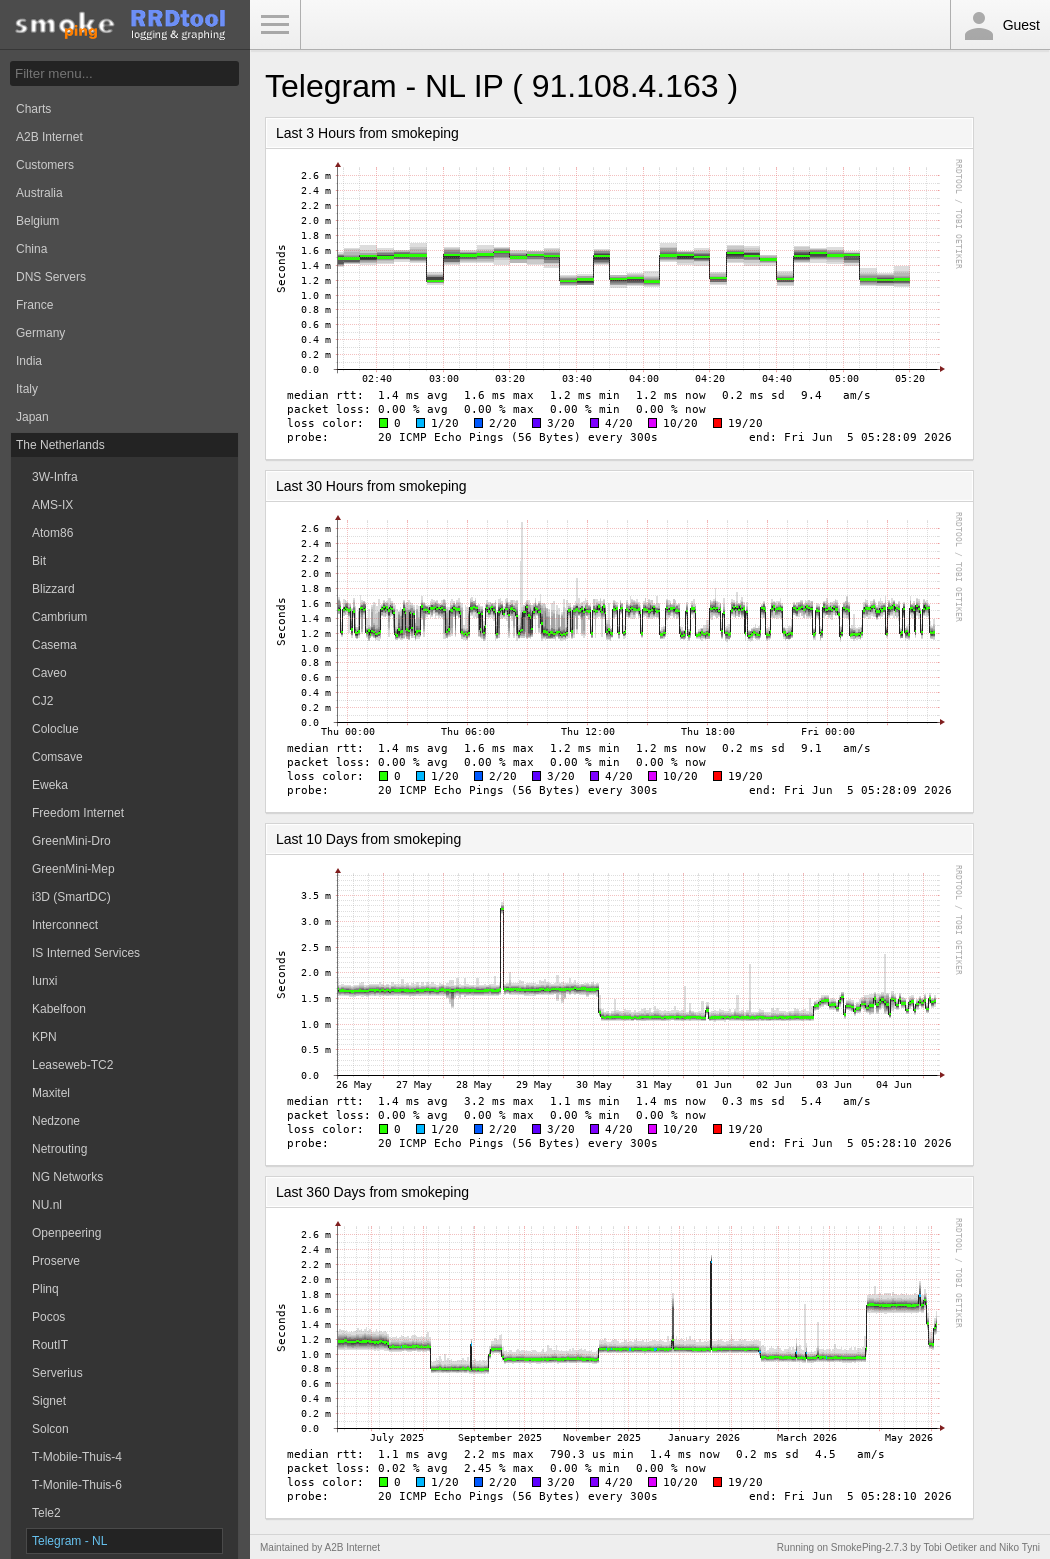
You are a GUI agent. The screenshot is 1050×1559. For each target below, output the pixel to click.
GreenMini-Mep (73, 869)
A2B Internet (49, 137)
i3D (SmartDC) (71, 897)
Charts (33, 109)
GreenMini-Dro (71, 841)
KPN (44, 1037)
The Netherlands (60, 445)
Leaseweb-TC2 (72, 1065)
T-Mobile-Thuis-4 (77, 1457)
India (29, 361)
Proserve (56, 1261)
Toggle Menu (275, 25)
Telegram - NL (69, 1541)
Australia (39, 193)
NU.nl (47, 1205)
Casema (54, 645)
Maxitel (51, 1093)
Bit (39, 561)
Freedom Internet (78, 813)
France (34, 305)
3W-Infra (55, 477)
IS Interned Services (86, 953)
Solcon (50, 1429)
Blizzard (53, 589)
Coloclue (55, 729)
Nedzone (56, 1121)
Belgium (37, 221)
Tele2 (46, 1513)
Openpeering (66, 1233)
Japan (32, 417)
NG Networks (67, 1177)
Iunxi (44, 981)
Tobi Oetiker (949, 1547)
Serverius (57, 1373)
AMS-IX (52, 505)
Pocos (48, 1317)
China (31, 249)
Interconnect (65, 925)
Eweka (50, 785)
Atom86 (52, 533)
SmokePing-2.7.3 (869, 1547)
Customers (45, 165)
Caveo (49, 673)
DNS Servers (51, 277)
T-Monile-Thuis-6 (77, 1485)
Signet (49, 1401)
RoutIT (50, 1345)
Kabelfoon (59, 1009)
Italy (27, 389)
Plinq (45, 1289)
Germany (40, 333)
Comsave (57, 757)
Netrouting (59, 1149)
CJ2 (42, 701)
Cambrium (59, 617)
